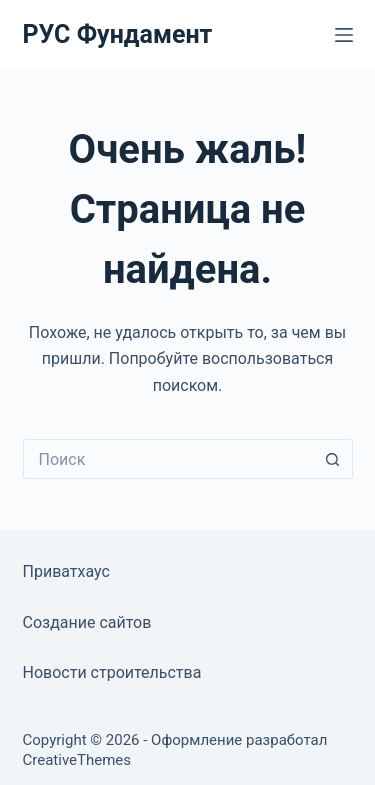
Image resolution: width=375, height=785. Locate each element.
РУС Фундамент (118, 34)
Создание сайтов (87, 622)
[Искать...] (168, 459)
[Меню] (344, 35)
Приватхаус (66, 571)
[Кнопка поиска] (333, 459)
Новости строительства (112, 672)
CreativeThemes (77, 760)
